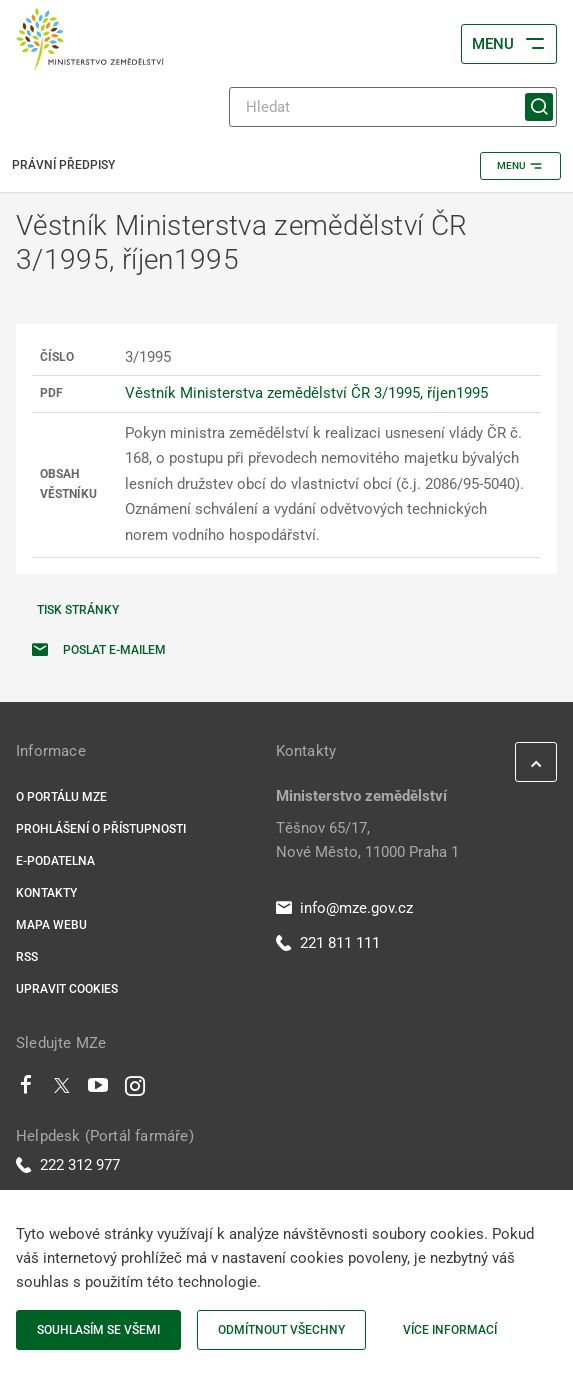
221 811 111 (328, 943)
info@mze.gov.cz (344, 908)
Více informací (450, 1330)
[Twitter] (62, 1090)
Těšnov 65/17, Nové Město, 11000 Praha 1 (367, 840)
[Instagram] (135, 1090)
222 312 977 (68, 1165)
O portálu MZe (61, 797)
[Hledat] (393, 107)
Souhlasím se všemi (98, 1330)
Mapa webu (51, 925)
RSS (27, 957)
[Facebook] (26, 1090)
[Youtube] (98, 1090)
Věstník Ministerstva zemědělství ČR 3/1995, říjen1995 (306, 393)
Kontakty (46, 893)
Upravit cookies (67, 989)
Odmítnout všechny (281, 1330)
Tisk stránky (78, 610)
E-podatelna (55, 861)
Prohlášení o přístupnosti (101, 829)
